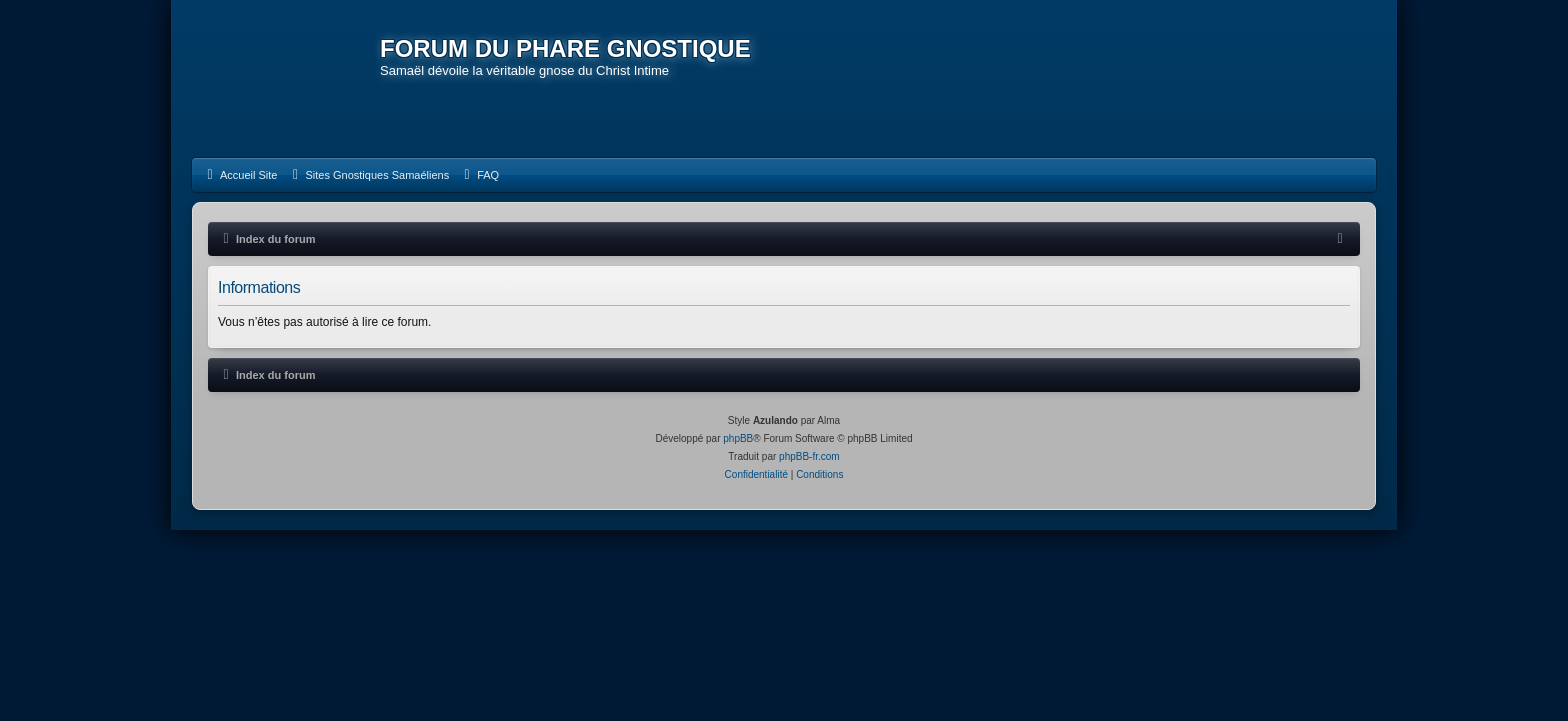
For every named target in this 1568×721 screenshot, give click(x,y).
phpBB (738, 438)
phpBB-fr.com (809, 456)
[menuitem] (239, 175)
